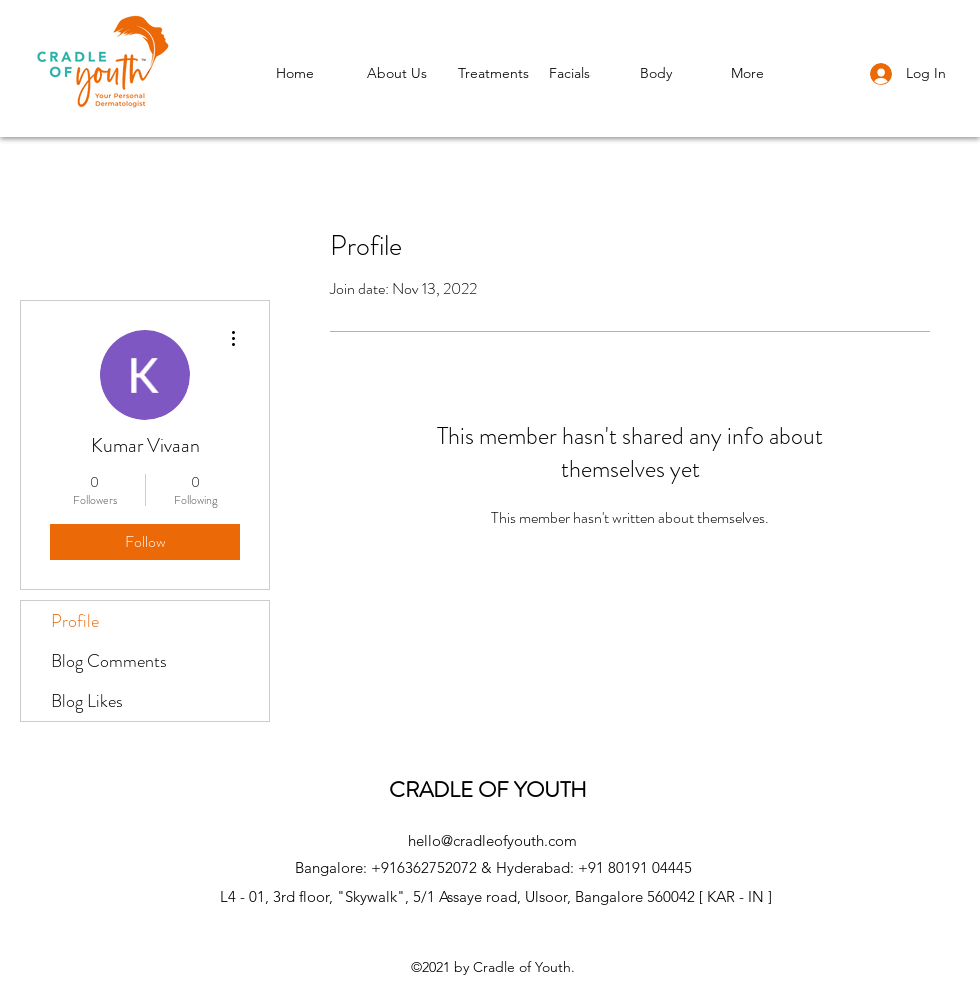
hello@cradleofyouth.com (492, 840)
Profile (75, 621)
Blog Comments (109, 661)
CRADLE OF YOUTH (493, 789)
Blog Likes (87, 701)
